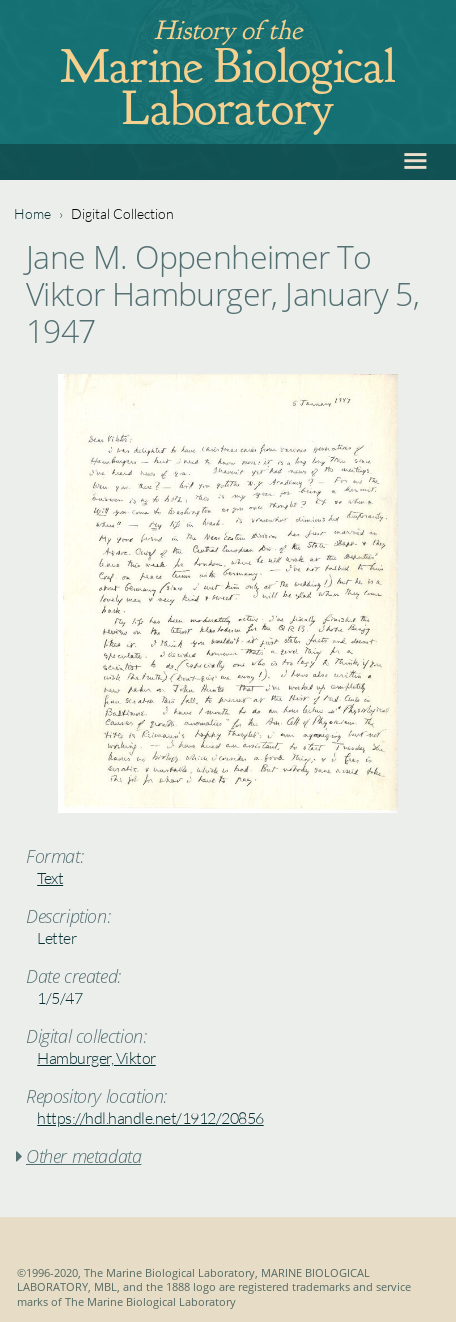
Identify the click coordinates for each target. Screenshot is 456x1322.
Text (50, 878)
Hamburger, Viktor (96, 1058)
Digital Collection (122, 213)
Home (32, 213)
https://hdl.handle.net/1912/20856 (150, 1118)
